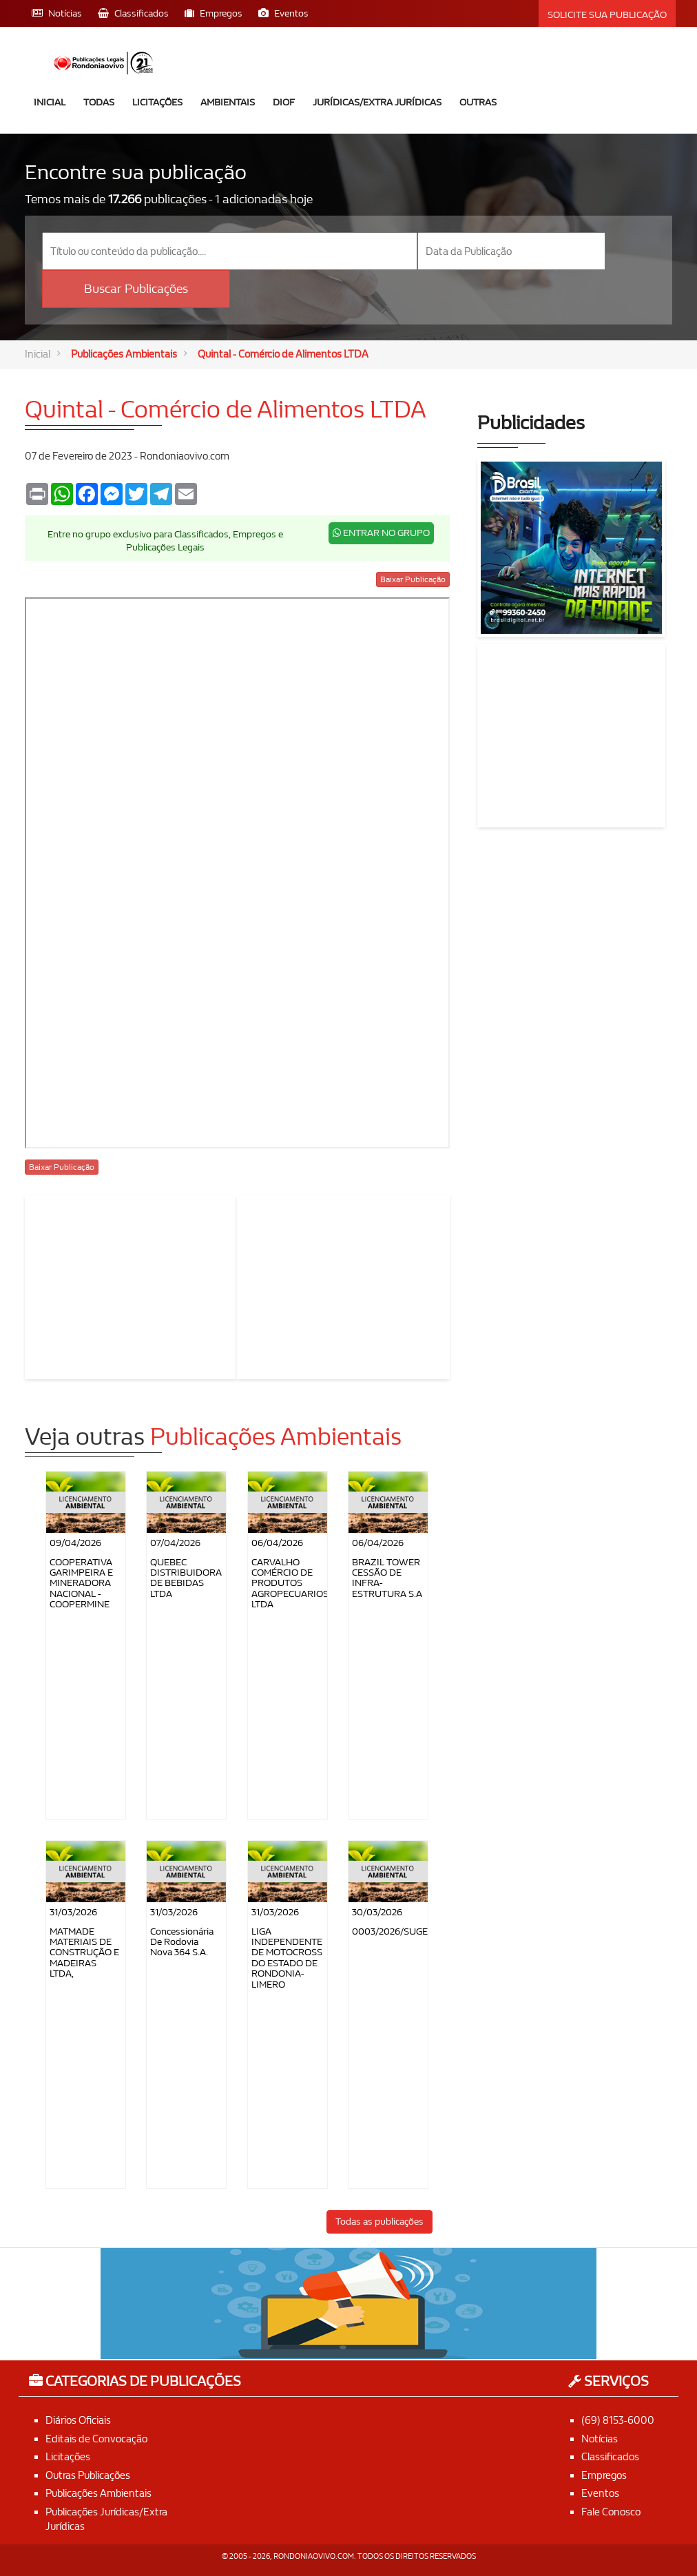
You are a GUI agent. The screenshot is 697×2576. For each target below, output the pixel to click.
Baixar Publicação (413, 579)
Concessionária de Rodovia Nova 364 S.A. (182, 1942)
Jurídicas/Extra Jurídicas (377, 102)
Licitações (157, 102)
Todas (98, 102)
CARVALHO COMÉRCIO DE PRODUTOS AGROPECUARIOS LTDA (290, 1583)
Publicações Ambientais (124, 354)
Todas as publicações (379, 2221)
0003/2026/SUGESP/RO (403, 1931)
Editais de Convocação (96, 2439)
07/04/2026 (175, 1543)
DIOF (284, 102)
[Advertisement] (131, 1285)
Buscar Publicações (136, 289)
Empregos (604, 2475)
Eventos (600, 2493)
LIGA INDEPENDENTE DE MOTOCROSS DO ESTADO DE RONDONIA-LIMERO (286, 1958)
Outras (478, 102)
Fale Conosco (611, 2512)
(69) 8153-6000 (617, 2420)
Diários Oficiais (78, 2420)
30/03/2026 (377, 1912)
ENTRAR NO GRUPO (381, 533)
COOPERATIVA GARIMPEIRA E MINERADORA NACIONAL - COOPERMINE (81, 1583)
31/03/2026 (73, 1912)
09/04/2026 (75, 1543)
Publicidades (531, 423)
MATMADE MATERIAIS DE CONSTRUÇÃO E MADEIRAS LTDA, (84, 1953)
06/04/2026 (277, 1543)
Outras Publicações (87, 2475)
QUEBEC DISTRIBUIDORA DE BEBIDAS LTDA (186, 1578)
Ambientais (227, 102)
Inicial (49, 102)
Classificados (610, 2457)
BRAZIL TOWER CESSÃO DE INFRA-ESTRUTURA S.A (387, 1578)
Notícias (599, 2439)
